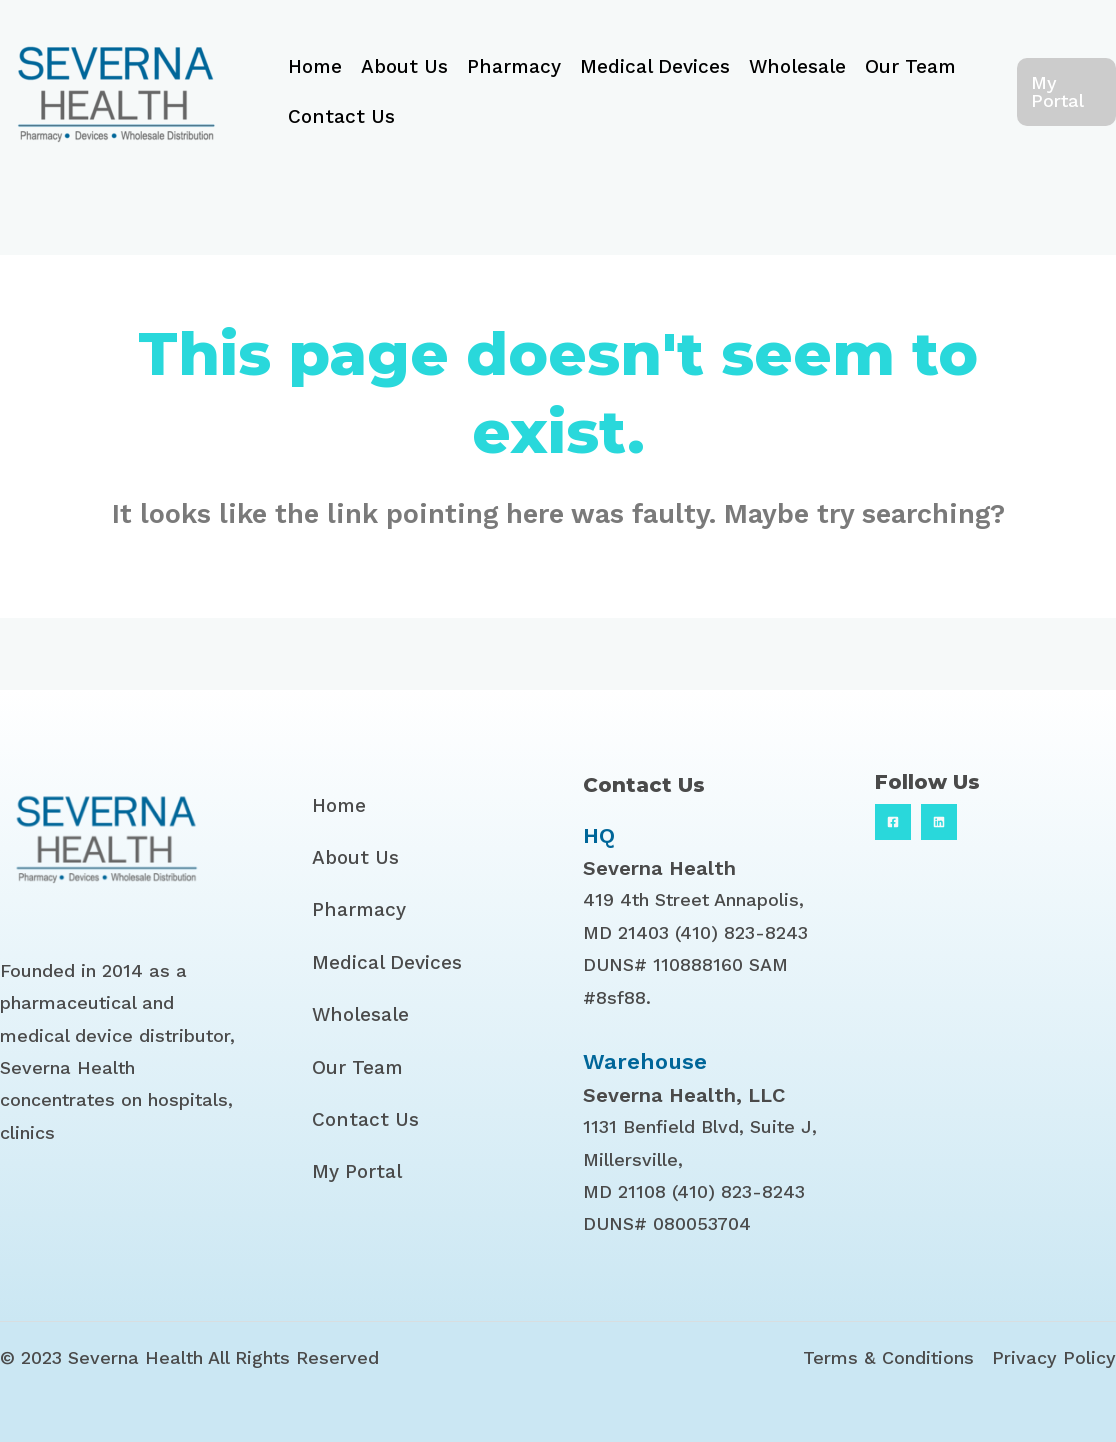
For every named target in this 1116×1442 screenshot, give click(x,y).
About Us (404, 66)
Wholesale (797, 66)
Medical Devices (655, 66)
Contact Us (341, 116)
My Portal (357, 1171)
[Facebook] (893, 822)
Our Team (910, 66)
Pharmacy (514, 66)
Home (315, 66)
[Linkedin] (939, 822)
